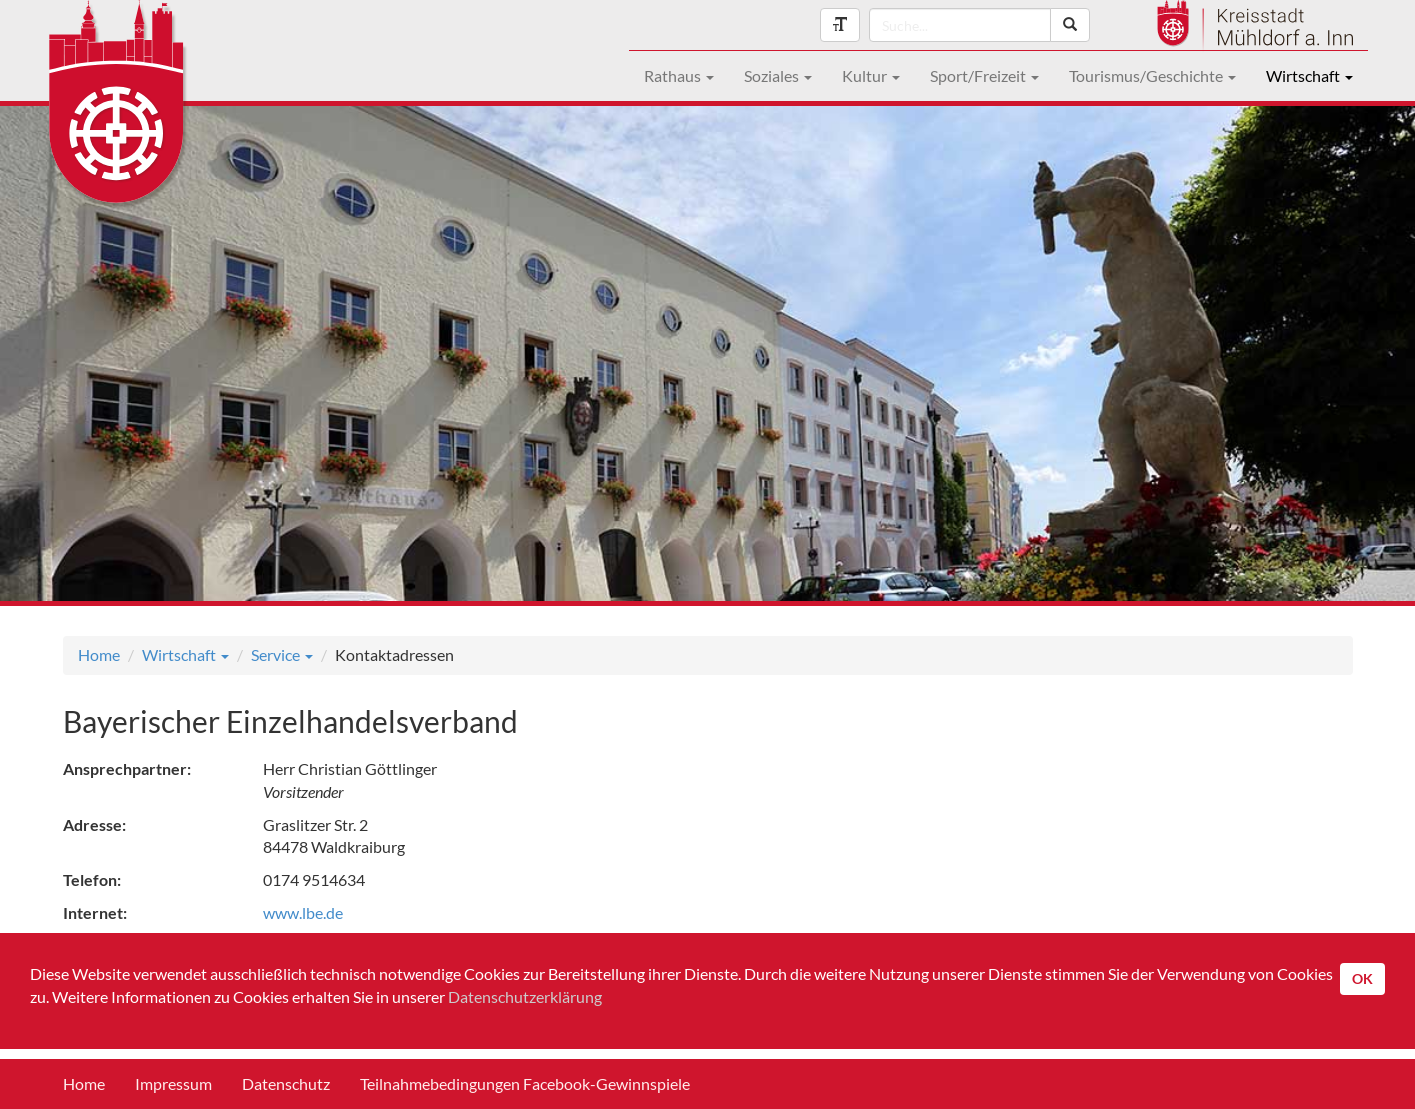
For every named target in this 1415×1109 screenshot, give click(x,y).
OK (1362, 978)
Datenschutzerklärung (525, 996)
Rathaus (679, 75)
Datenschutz (286, 1083)
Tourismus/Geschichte (1152, 75)
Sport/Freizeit (984, 75)
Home (99, 654)
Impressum (173, 1083)
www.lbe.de (303, 912)
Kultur (871, 75)
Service (282, 654)
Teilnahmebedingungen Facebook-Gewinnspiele (525, 1083)
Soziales (778, 75)
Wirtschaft (1309, 75)
